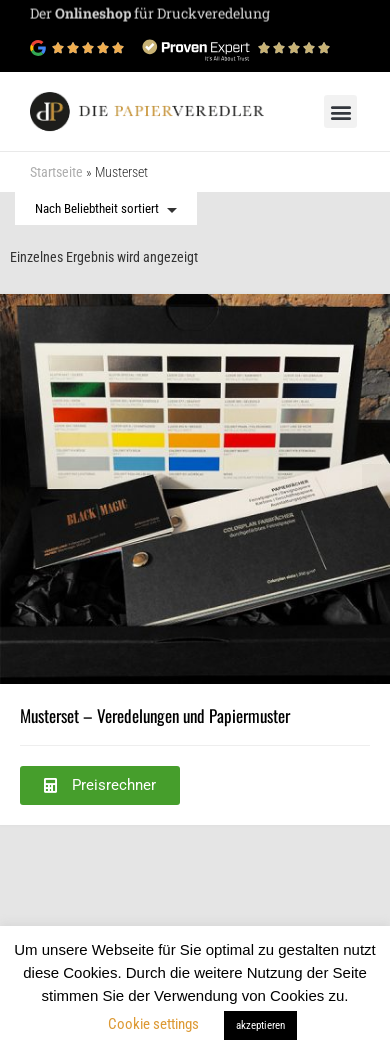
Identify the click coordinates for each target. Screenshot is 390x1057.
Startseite (56, 172)
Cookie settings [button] (153, 1024)
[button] (340, 111)
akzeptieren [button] (260, 1025)
